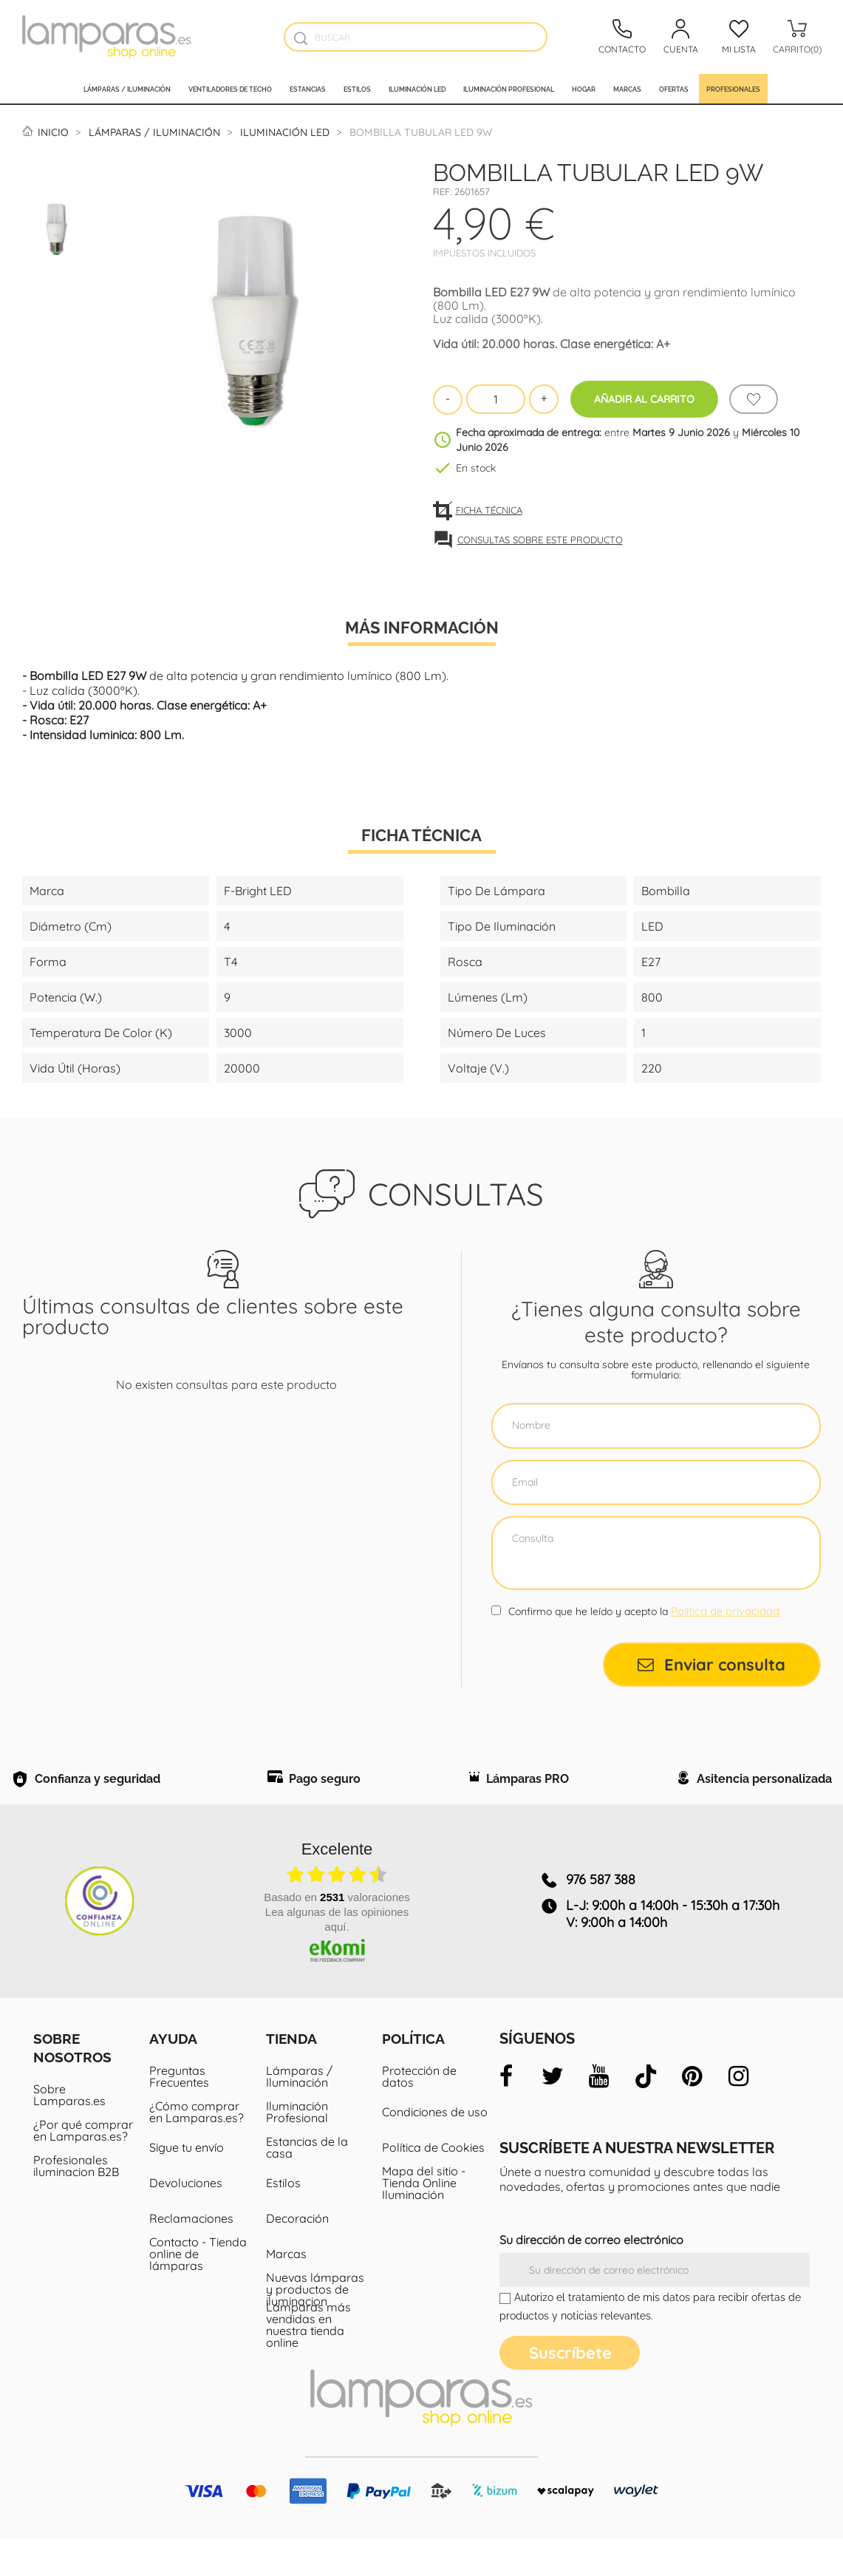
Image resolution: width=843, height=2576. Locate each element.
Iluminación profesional (508, 88)
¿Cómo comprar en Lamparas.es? (196, 2148)
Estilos (357, 88)
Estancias (308, 88)
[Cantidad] (495, 399)
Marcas (627, 88)
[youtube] (599, 2113)
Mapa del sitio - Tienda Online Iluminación (423, 2219)
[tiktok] (645, 2113)
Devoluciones (185, 2219)
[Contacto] (622, 37)
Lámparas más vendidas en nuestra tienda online (308, 2361)
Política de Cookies (433, 2184)
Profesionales (733, 88)
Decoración (297, 2255)
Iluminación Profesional (297, 2148)
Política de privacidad (725, 1611)
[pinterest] (692, 2113)
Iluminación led (417, 88)
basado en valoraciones (337, 1934)
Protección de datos (419, 2113)
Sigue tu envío (186, 2184)
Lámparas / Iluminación (127, 88)
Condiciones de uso (435, 2148)
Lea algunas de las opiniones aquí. (337, 1956)
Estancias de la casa (307, 2184)
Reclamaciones (191, 2255)
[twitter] (552, 2113)
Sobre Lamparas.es (69, 2131)
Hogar (583, 88)
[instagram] (739, 2113)
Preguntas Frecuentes (179, 2113)
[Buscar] (415, 37)
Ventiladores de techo (230, 88)
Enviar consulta (711, 1664)
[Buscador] (300, 38)
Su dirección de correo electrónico (591, 2276)
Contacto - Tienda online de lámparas (198, 2290)
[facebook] (506, 2113)
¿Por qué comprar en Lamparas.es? (83, 2167)
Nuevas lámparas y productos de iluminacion (315, 2326)
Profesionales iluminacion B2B (76, 2202)
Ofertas (674, 88)
